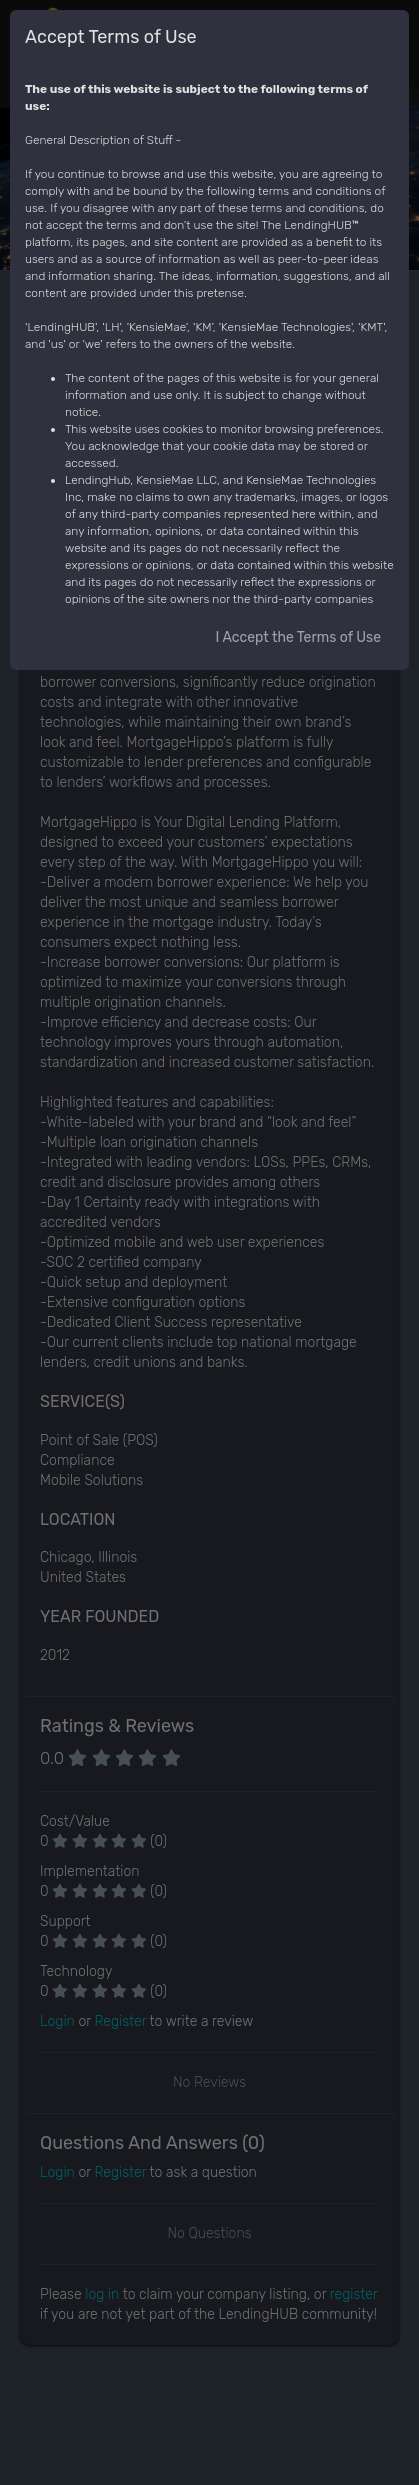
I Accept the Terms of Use (298, 637)
